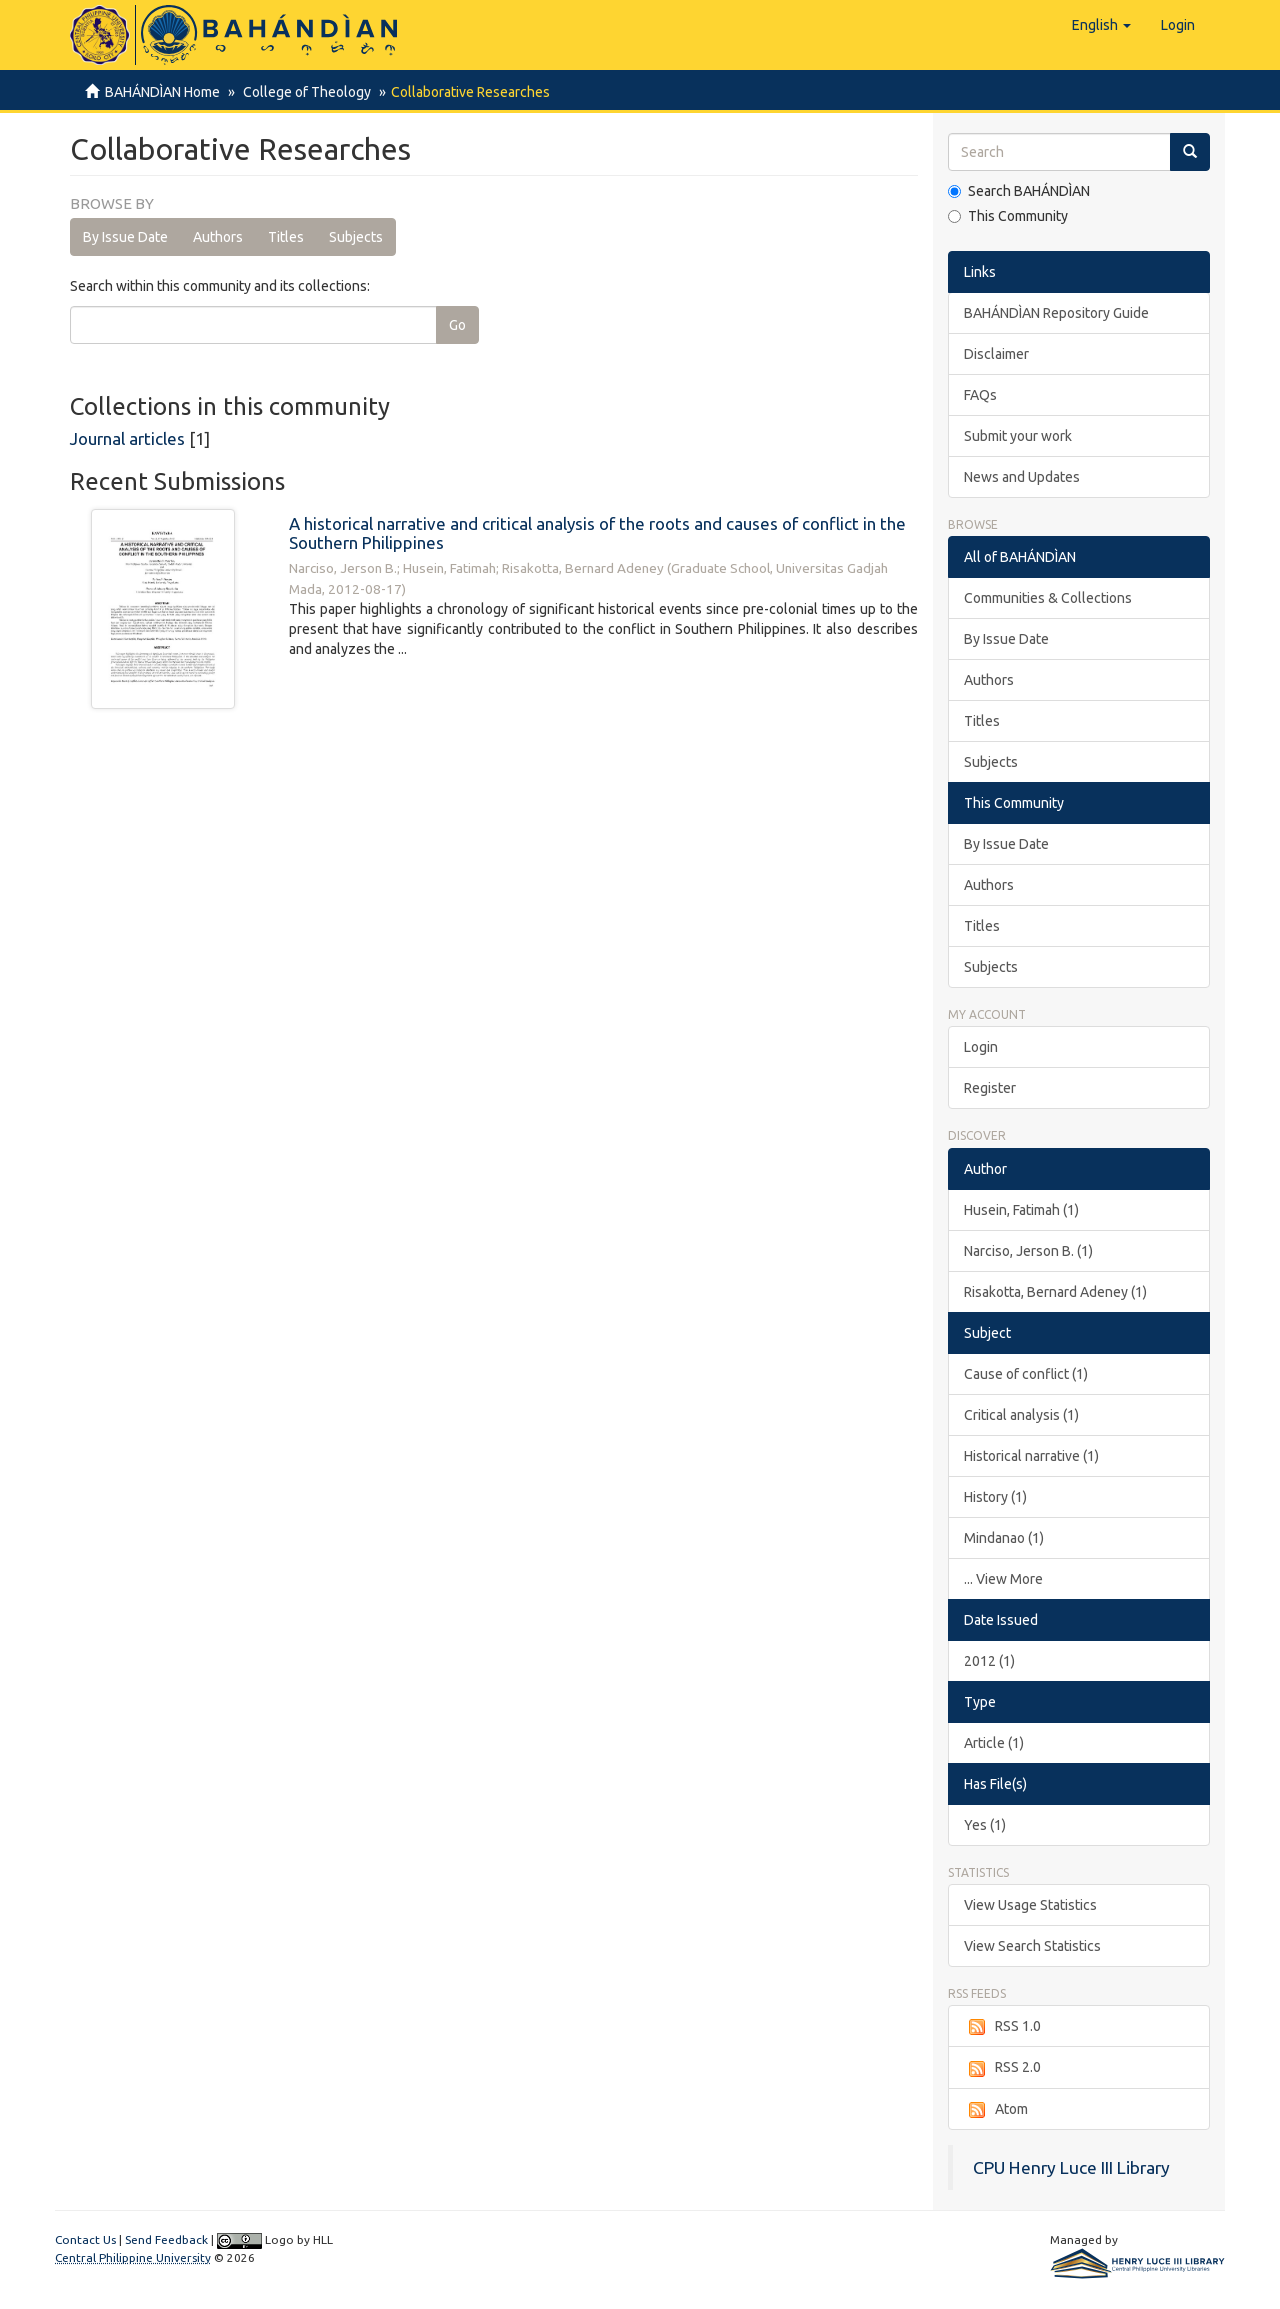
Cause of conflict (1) (1026, 1374)
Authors (218, 237)
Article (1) (994, 1743)
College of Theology (304, 92)
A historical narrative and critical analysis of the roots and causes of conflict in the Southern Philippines (597, 533)
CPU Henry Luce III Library (1071, 2167)
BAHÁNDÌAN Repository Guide (1056, 313)
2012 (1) (989, 1661)
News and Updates (1022, 477)
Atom (996, 2110)
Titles (286, 237)
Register (990, 1088)
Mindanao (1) (1004, 1538)
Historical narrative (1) (1031, 1456)
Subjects (356, 237)
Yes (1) (985, 1825)
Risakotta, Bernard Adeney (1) (1055, 1292)
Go (457, 325)
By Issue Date (125, 237)
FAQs (980, 395)
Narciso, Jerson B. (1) (1028, 1251)
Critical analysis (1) (1021, 1415)
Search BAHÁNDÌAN (1019, 191)
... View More (1003, 1579)
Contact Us (85, 2239)
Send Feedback (166, 2239)
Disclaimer (996, 354)
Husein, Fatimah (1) (1021, 1210)
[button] (1101, 25)
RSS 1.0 (1002, 2027)
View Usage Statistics (1030, 1905)
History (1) (995, 1497)
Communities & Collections (1048, 598)
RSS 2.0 (1002, 2068)
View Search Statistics (1032, 1946)
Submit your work (1018, 436)
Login (981, 1047)
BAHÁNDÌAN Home (162, 92)
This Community (1008, 216)
